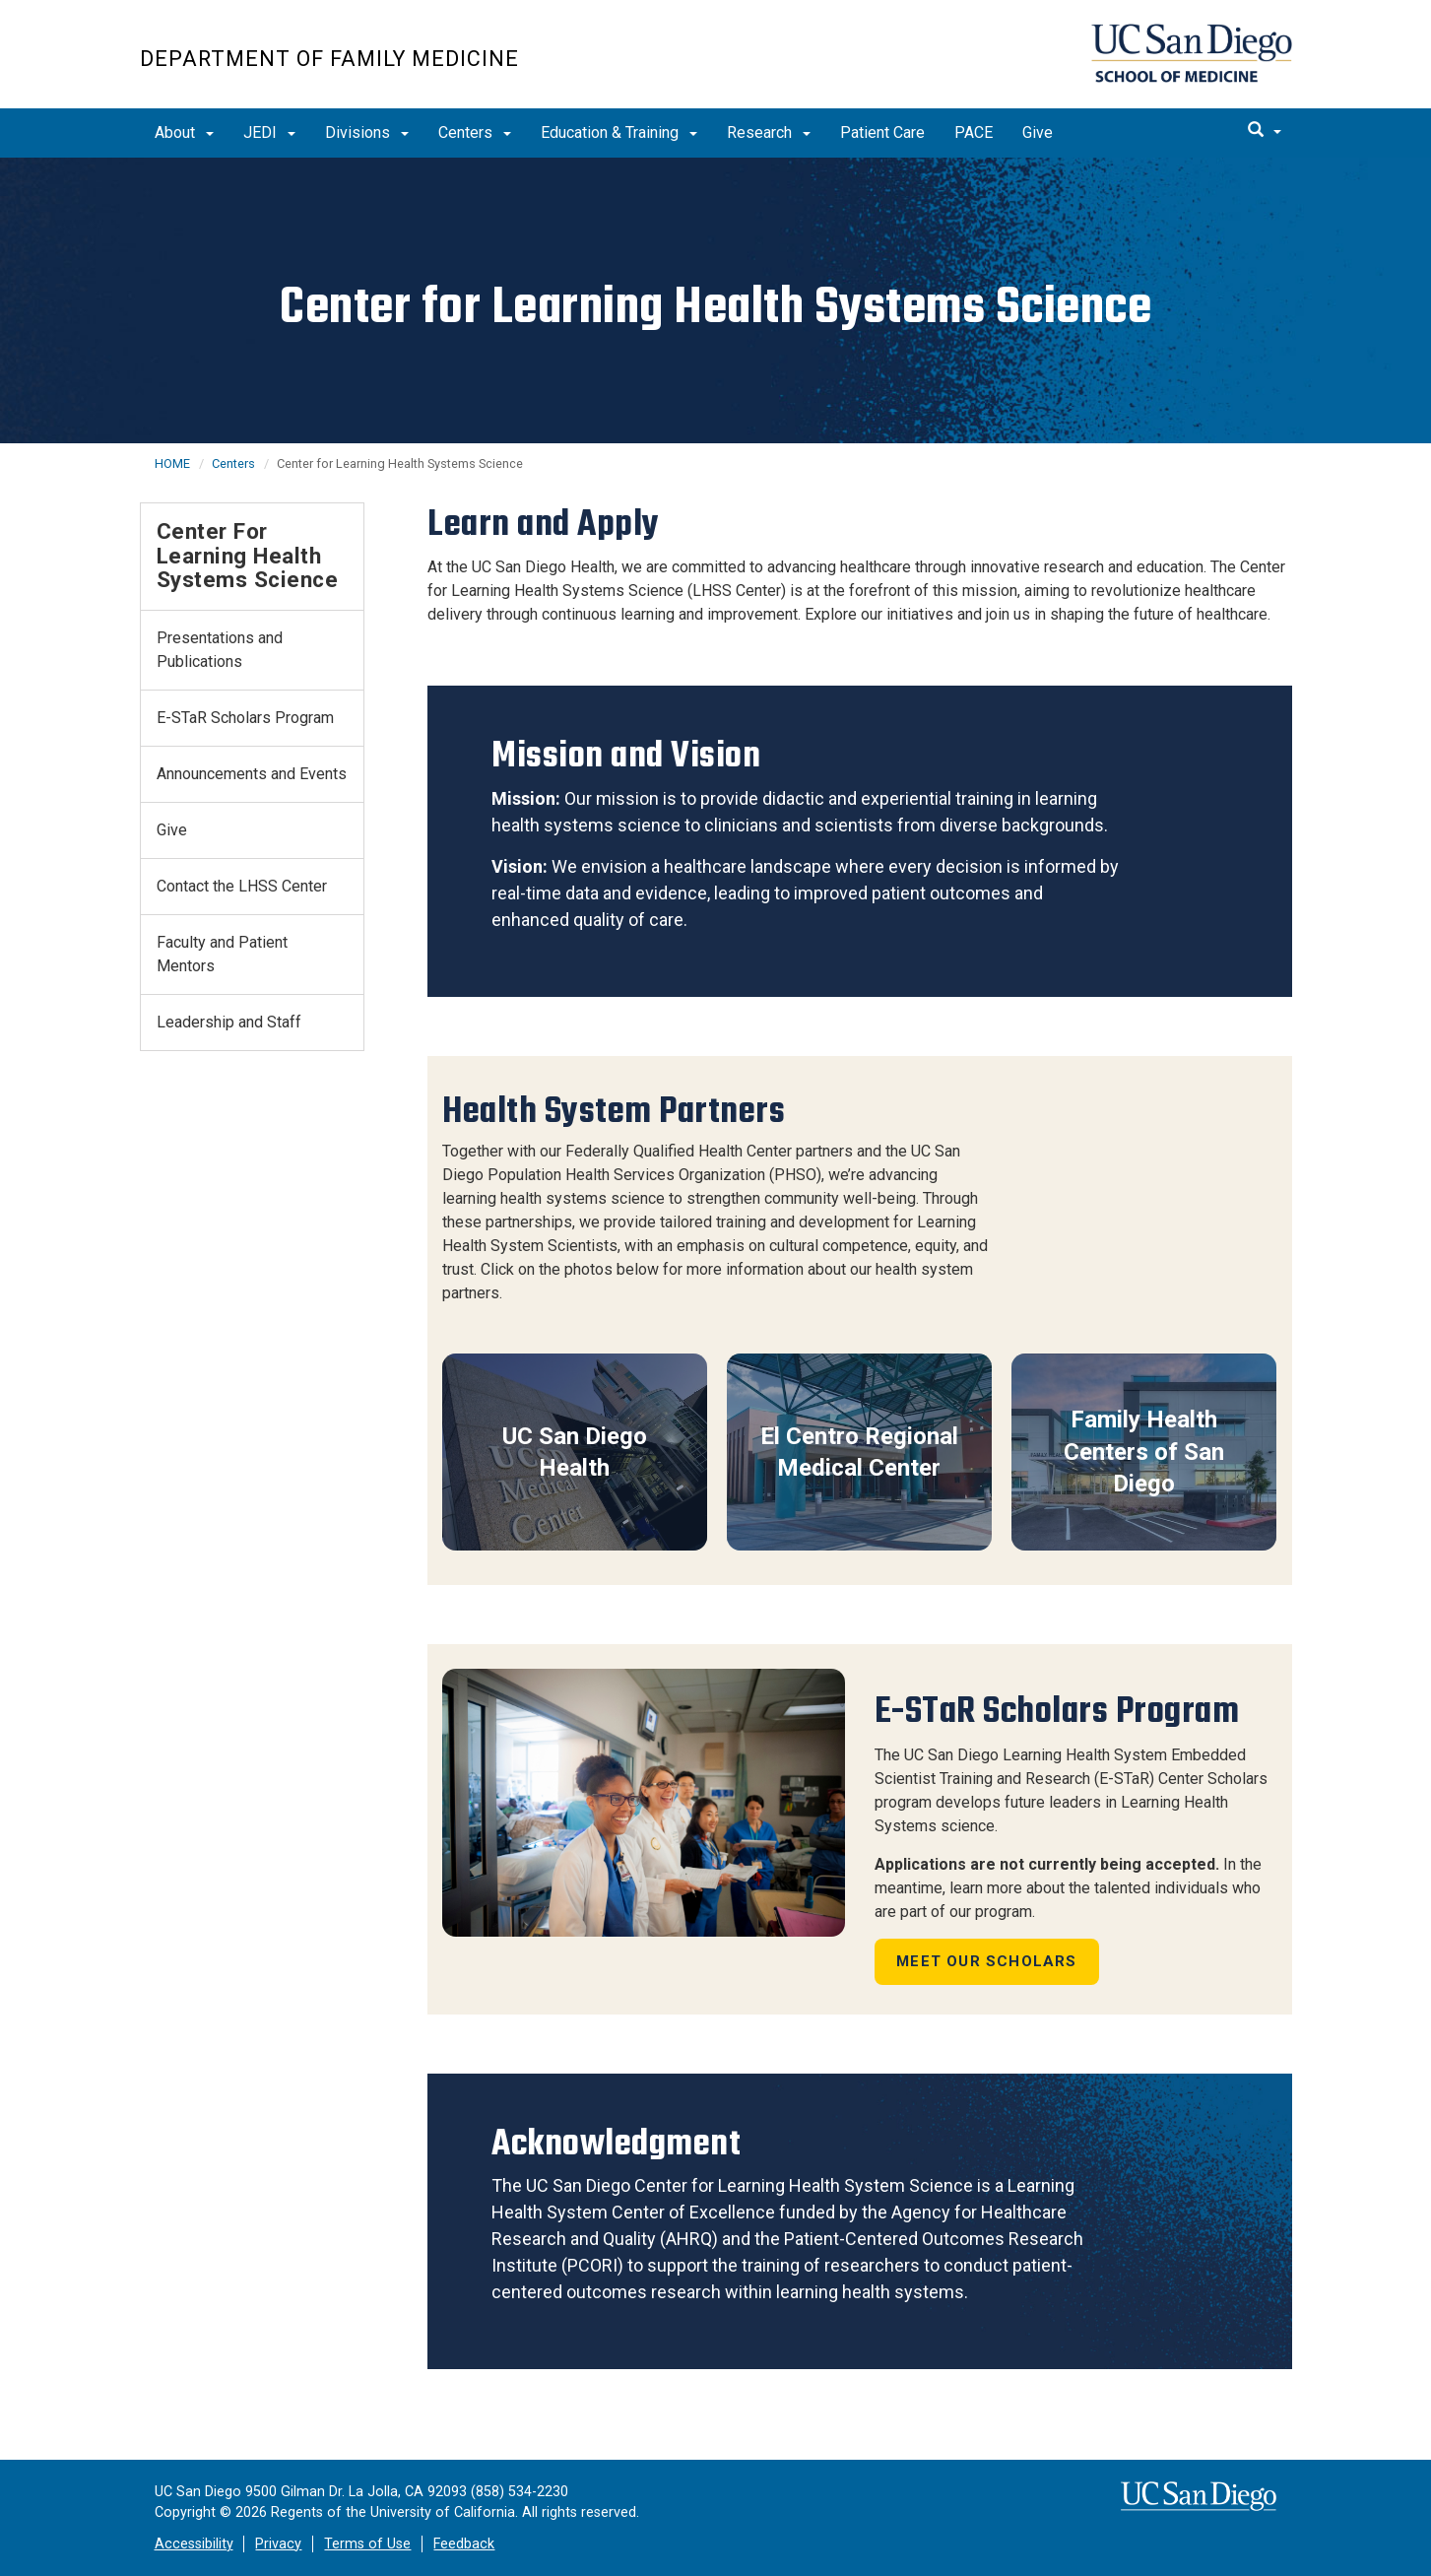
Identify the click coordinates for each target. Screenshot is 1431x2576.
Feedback (463, 2544)
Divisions (367, 132)
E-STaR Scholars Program (245, 717)
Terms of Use (367, 2544)
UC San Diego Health (574, 1452)
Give (1037, 132)
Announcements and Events (252, 773)
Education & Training (619, 132)
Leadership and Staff (229, 1022)
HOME (172, 463)
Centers (474, 132)
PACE (973, 132)
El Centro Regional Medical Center (859, 1452)
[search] (1264, 131)
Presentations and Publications (220, 649)
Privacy (278, 2544)
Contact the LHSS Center (242, 886)
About (184, 132)
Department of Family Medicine (329, 58)
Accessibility (194, 2544)
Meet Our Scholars (986, 1961)
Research (769, 132)
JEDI (269, 132)
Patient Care (882, 132)
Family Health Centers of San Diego (1144, 1451)
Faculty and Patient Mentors (222, 954)
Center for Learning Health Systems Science (248, 555)
